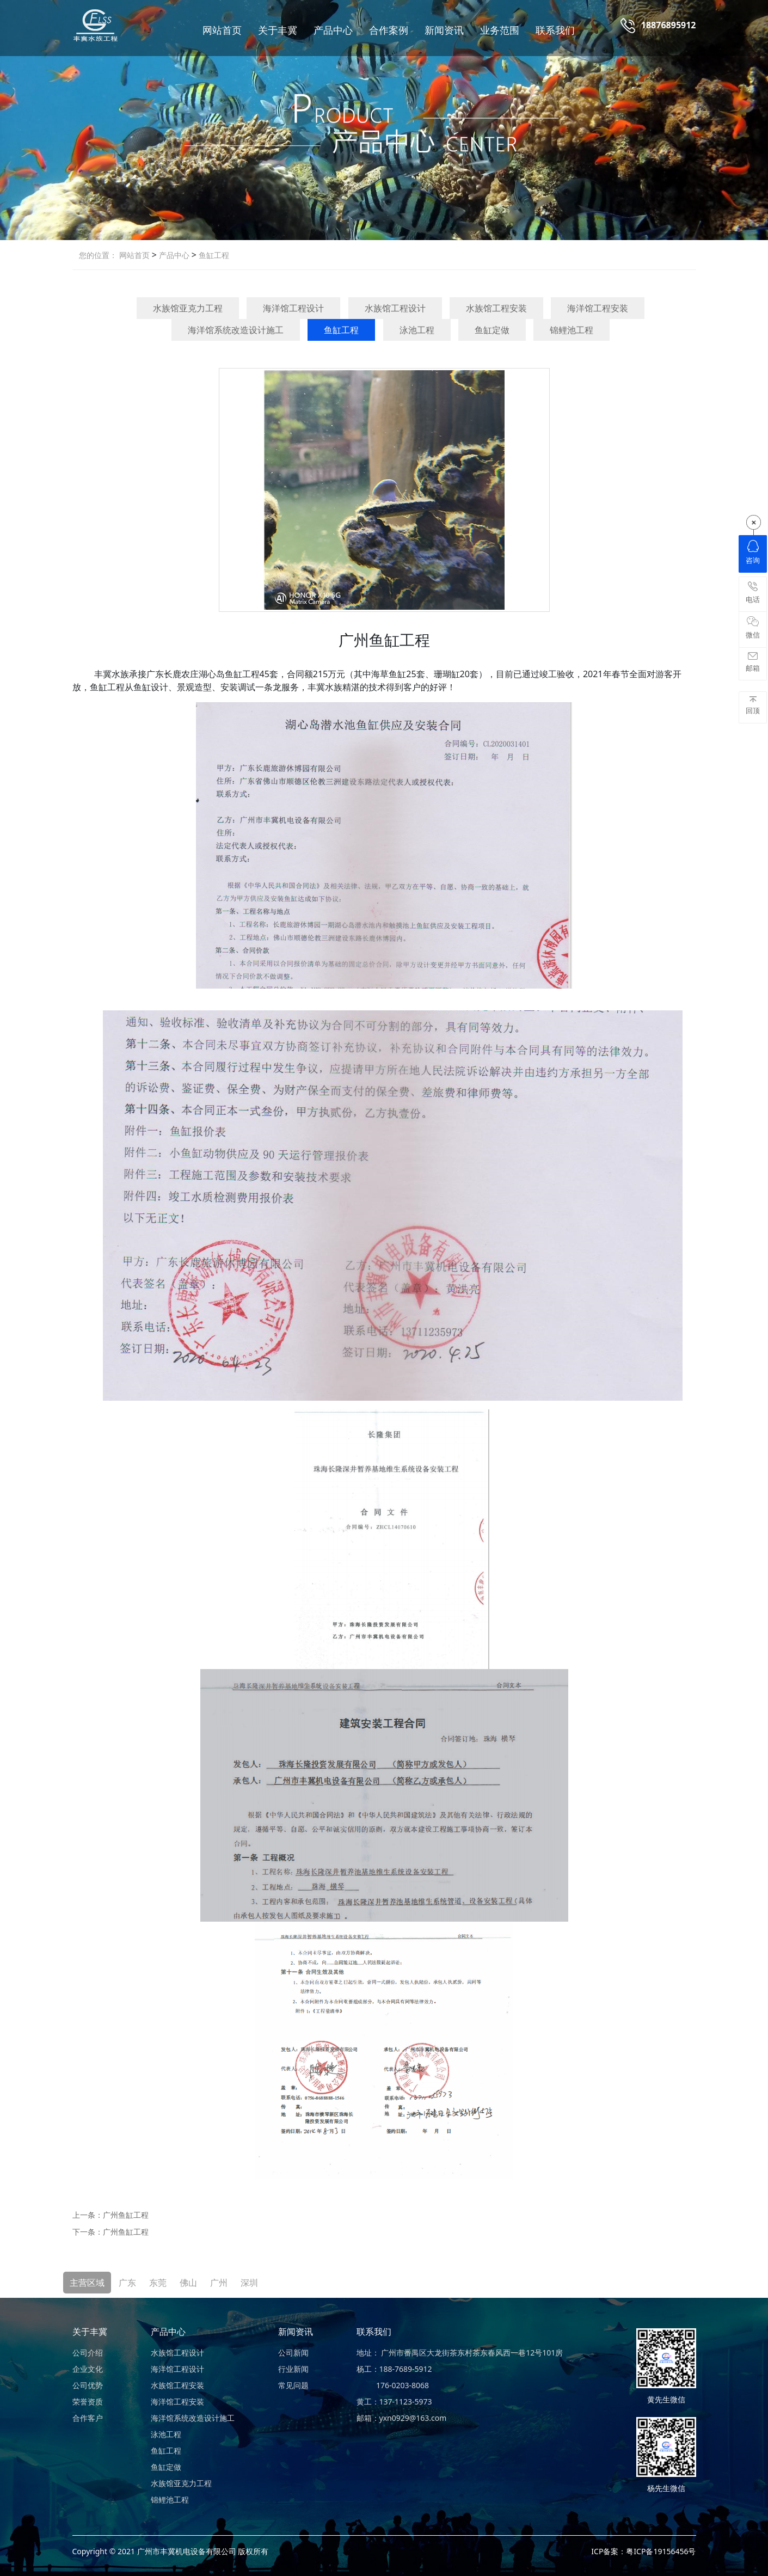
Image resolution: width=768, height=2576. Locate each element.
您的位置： (98, 255)
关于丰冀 (277, 29)
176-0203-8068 (393, 2385)
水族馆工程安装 (496, 308)
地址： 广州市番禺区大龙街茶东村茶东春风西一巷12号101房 (460, 2352)
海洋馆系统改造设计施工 (236, 330)
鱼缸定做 (492, 330)
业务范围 (499, 29)
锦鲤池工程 (571, 330)
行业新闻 (293, 2369)
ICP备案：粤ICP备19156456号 (643, 2551)
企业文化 (87, 2369)
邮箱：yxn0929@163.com (402, 2418)
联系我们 (555, 29)
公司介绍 (87, 2352)
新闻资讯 (444, 29)
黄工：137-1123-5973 (394, 2401)
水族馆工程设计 (395, 308)
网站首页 (222, 29)
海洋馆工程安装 (597, 308)
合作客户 (87, 2418)
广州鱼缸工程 (126, 2215)
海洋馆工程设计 (293, 308)
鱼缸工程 (212, 255)
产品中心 (333, 29)
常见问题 (293, 2385)
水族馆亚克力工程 (188, 308)
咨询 (753, 552)
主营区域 (87, 2283)
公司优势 (87, 2385)
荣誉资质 (87, 2401)
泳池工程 (417, 330)
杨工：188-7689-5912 (394, 2369)
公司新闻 (293, 2352)
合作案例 (388, 29)
